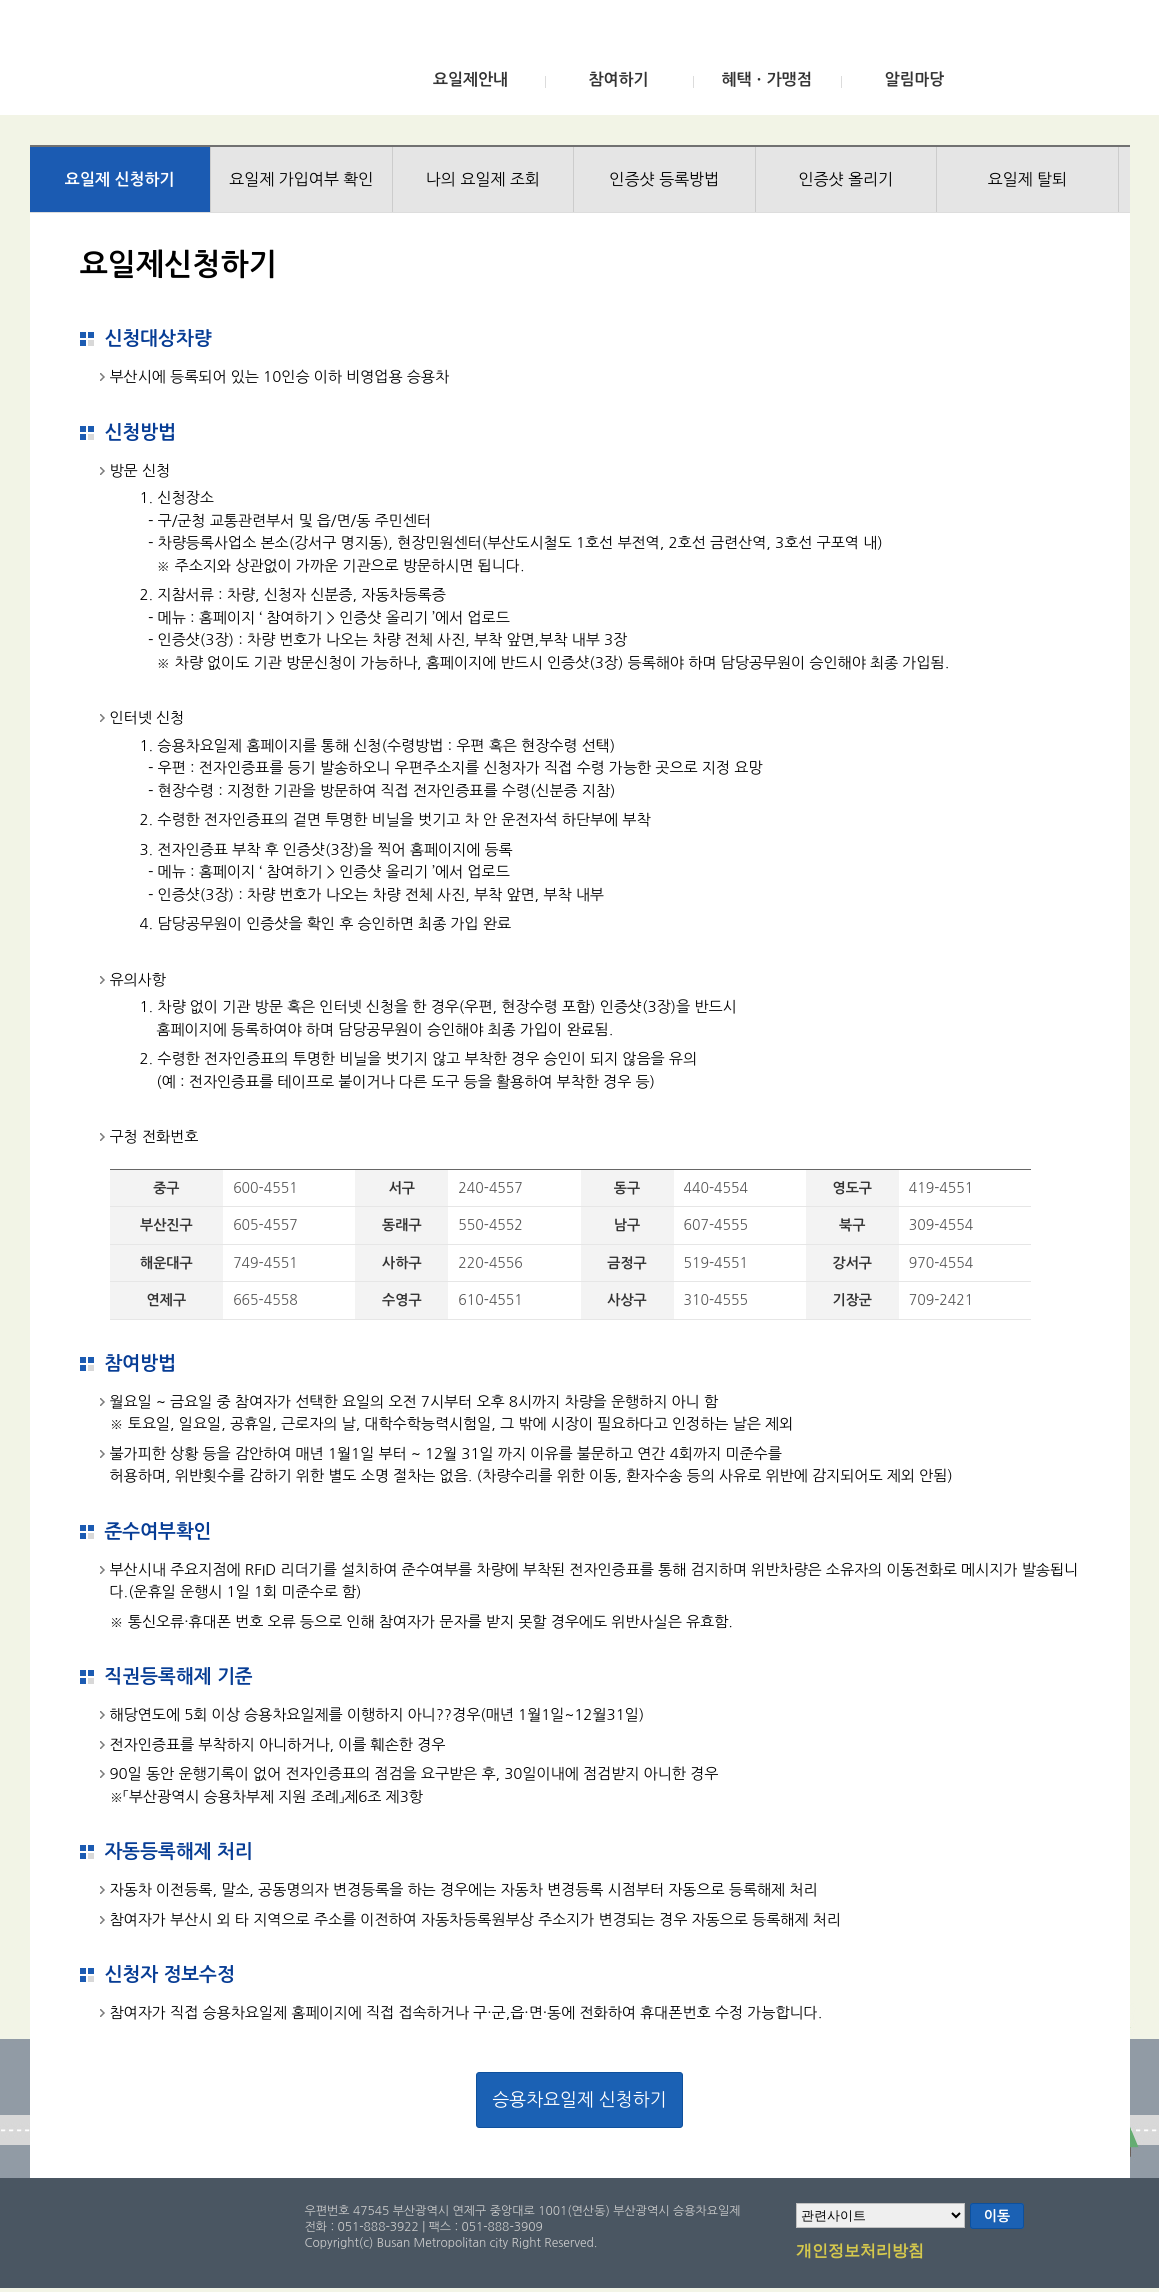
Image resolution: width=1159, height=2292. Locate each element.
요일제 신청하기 (120, 179)
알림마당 (914, 79)
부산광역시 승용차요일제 (178, 63)
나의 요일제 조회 (483, 179)
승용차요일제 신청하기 (579, 2100)
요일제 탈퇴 (1027, 179)
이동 (997, 2216)
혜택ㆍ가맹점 (766, 79)
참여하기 (618, 79)
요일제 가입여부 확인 (301, 179)
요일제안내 (470, 79)
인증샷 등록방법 (664, 179)
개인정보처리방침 (860, 2252)
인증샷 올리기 (845, 179)
